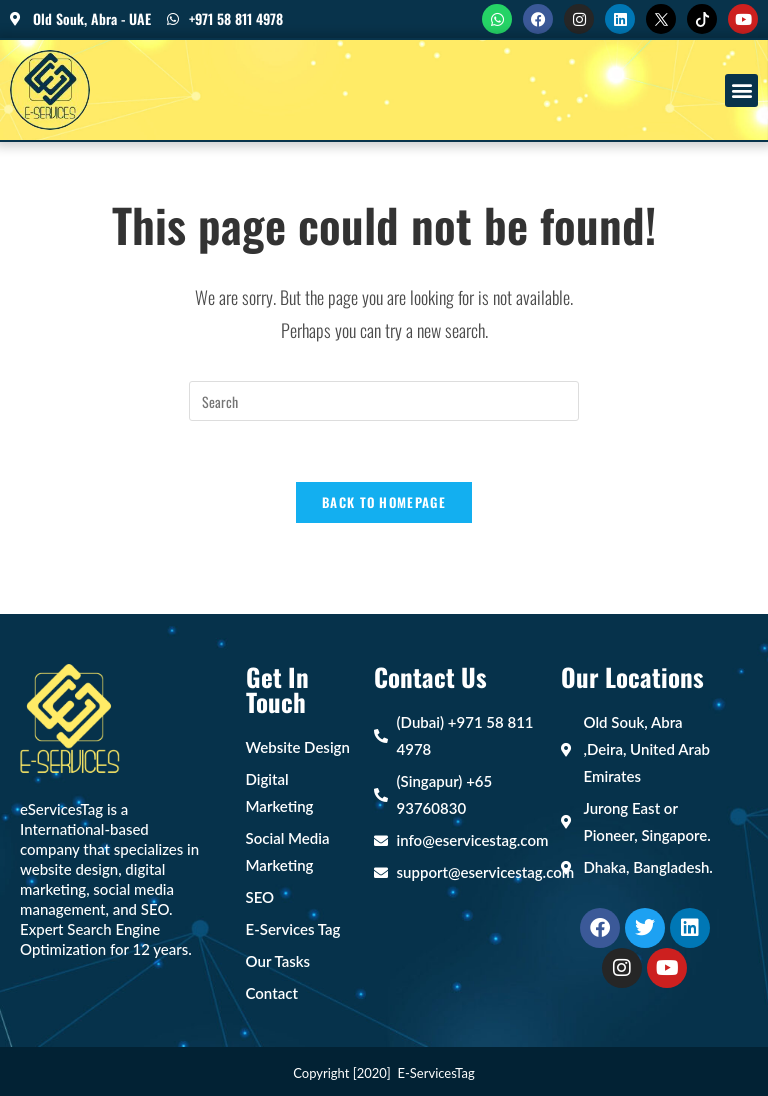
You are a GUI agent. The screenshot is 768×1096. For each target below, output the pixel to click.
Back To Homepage (384, 502)
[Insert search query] (384, 401)
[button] (741, 90)
